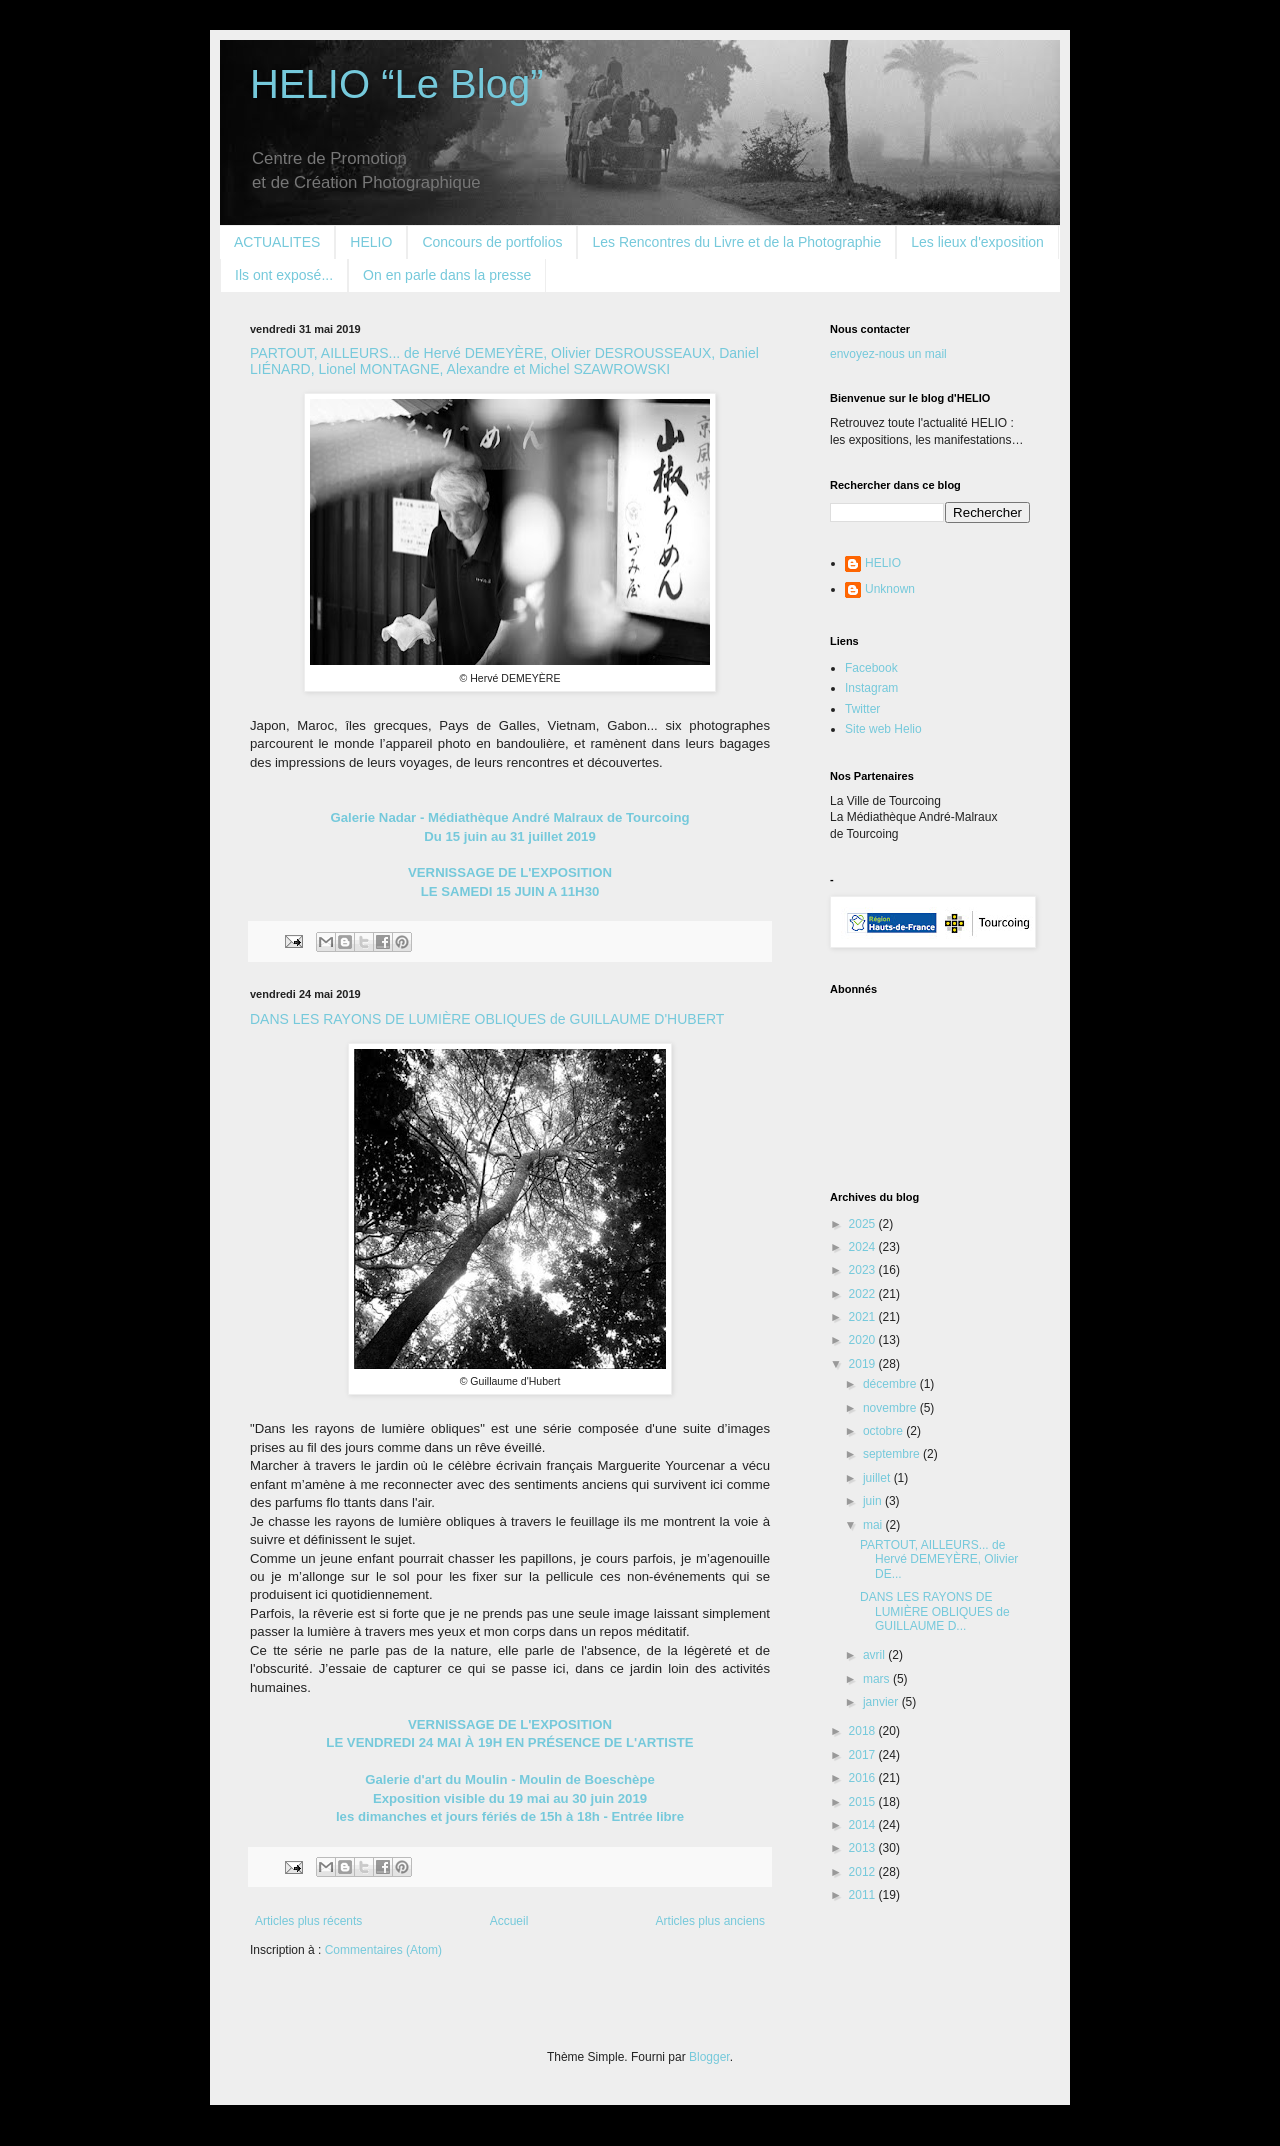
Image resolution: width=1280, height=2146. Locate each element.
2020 (864, 1340)
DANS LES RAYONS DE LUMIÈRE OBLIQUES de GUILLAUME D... (935, 1611)
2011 (864, 1895)
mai (874, 1525)
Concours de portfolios (492, 242)
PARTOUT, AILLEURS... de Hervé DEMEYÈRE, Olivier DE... (939, 1559)
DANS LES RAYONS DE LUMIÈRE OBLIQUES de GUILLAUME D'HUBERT (487, 1019)
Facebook (871, 668)
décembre (891, 1384)
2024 (864, 1247)
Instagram (871, 688)
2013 (864, 1848)
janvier (882, 1702)
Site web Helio (883, 729)
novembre (891, 1408)
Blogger (709, 2057)
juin (874, 1501)
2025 (864, 1224)
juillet (878, 1478)
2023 (864, 1270)
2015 (864, 1802)
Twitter (862, 709)
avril (875, 1655)
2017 (864, 1755)
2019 (864, 1364)
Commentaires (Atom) (383, 1950)
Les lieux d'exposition (977, 242)
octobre (884, 1431)
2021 (864, 1317)
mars (878, 1679)
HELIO (371, 242)
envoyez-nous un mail (888, 354)
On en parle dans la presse (447, 275)
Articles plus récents (308, 1921)
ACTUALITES (277, 242)
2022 (864, 1294)
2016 (864, 1778)
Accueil (509, 1921)
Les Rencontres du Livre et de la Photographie (736, 242)
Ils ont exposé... (284, 275)
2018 (864, 1731)
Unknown (890, 589)
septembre (893, 1454)
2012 (864, 1872)
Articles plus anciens (710, 1921)
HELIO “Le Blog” (396, 84)
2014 (864, 1825)
